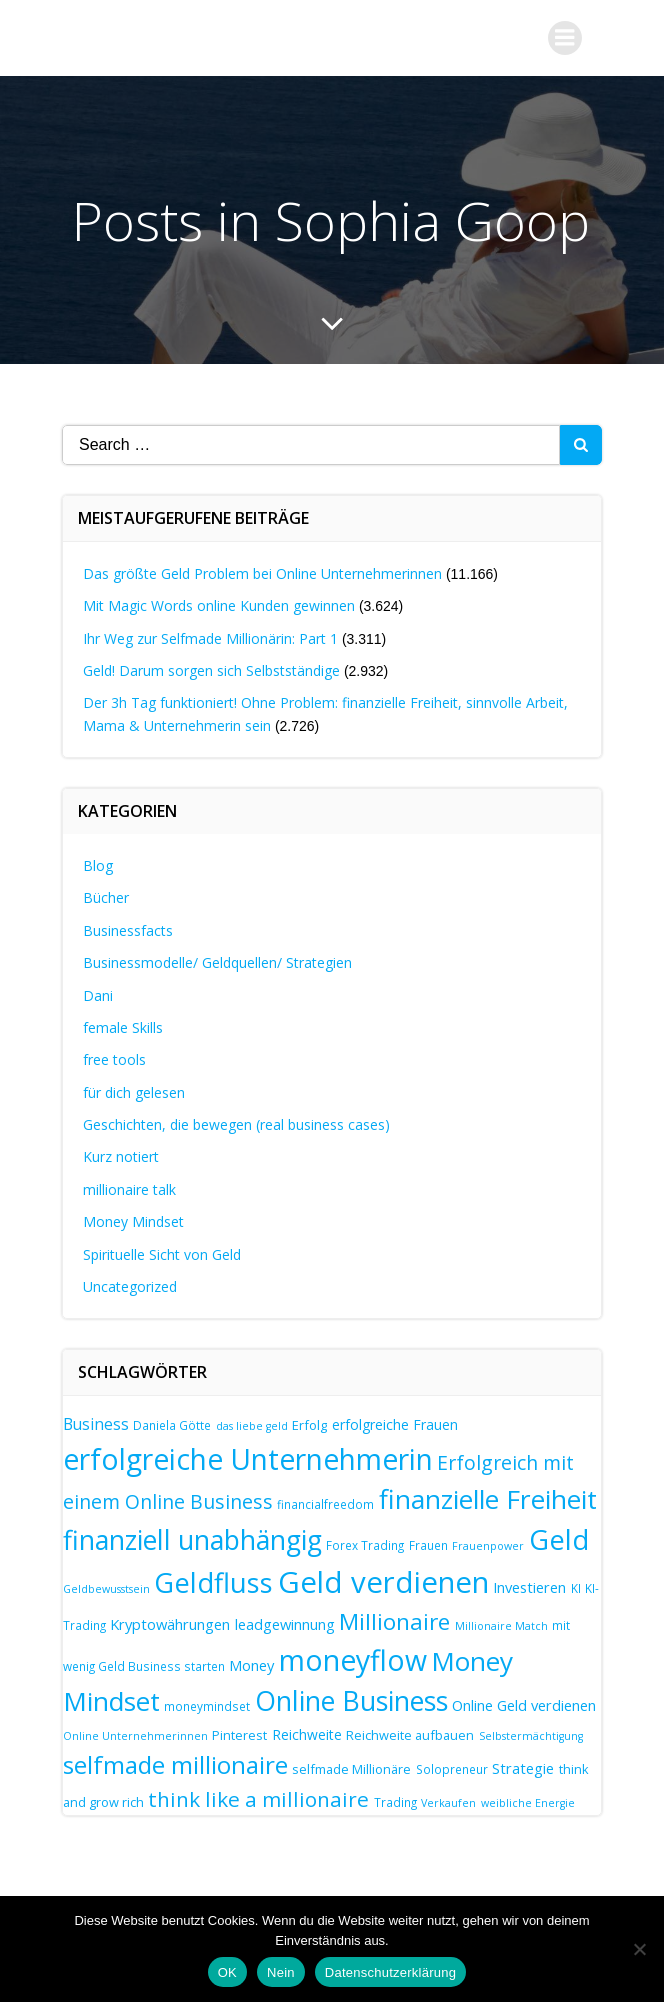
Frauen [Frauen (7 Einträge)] (428, 1545)
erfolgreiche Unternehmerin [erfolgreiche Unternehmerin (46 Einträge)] (248, 1459)
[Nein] (639, 1949)
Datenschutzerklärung (390, 1972)
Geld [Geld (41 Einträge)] (559, 1539)
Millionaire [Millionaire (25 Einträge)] (394, 1621)
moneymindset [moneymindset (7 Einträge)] (207, 1706)
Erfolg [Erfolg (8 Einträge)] (309, 1425)
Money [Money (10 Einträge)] (251, 1665)
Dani (98, 995)
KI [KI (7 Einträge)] (576, 1588)
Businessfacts (128, 930)
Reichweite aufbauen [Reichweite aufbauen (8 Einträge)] (410, 1735)
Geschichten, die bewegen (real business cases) (236, 1124)
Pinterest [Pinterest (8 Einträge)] (239, 1735)
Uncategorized (130, 1286)
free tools (114, 1059)
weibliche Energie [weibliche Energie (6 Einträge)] (528, 1803)
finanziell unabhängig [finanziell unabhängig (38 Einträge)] (192, 1540)
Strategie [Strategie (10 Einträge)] (523, 1768)
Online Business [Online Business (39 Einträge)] (351, 1700)
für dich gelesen (134, 1092)
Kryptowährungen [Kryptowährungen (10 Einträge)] (170, 1624)
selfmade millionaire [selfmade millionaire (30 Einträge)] (175, 1764)
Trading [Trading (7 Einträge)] (395, 1802)
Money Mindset (133, 1221)
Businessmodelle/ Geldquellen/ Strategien (217, 962)
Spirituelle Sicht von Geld (162, 1254)
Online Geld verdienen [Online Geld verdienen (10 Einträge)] (524, 1705)
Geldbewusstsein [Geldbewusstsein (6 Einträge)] (106, 1589)
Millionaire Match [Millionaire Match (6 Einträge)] (501, 1626)
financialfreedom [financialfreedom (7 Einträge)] (325, 1504)
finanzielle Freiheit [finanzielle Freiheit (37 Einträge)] (488, 1499)
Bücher (106, 897)
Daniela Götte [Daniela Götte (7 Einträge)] (172, 1425)
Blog (98, 865)
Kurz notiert (121, 1156)
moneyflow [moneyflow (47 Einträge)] (353, 1660)
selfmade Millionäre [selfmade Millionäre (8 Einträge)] (351, 1769)
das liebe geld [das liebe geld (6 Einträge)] (252, 1426)
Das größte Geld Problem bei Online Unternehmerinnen (262, 573)
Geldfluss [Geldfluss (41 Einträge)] (213, 1582)
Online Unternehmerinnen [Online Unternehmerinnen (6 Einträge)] (135, 1736)
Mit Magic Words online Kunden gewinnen (219, 605)
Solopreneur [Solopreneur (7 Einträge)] (452, 1769)
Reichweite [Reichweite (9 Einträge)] (307, 1734)
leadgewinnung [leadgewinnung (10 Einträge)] (285, 1624)
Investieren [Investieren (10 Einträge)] (529, 1587)
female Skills (123, 1027)
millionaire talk (129, 1189)
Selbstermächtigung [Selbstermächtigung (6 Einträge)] (531, 1736)
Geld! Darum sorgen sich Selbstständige (211, 670)
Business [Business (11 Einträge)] (96, 1424)
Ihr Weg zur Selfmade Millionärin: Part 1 (210, 638)
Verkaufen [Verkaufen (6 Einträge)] (448, 1803)
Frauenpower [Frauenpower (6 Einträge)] (488, 1546)
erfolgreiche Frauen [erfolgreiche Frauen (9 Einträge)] (395, 1424)
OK (227, 1972)
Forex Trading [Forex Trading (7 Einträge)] (365, 1545)
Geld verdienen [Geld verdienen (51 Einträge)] (383, 1582)
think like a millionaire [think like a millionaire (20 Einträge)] (258, 1799)
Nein (281, 1972)
